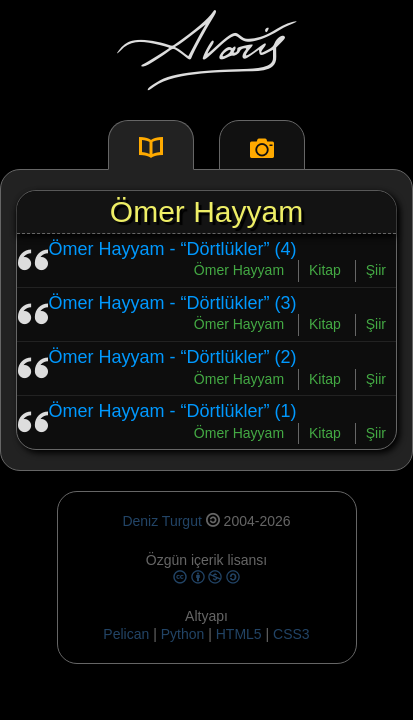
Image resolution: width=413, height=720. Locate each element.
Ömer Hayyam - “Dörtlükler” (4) (173, 249)
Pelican (126, 634)
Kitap (325, 270)
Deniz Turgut (161, 521)
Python (183, 634)
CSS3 (291, 634)
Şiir (376, 270)
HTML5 (241, 634)
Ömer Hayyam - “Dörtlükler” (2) (173, 357)
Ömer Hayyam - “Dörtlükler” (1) (173, 411)
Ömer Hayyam (239, 270)
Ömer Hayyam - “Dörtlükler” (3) (173, 303)
